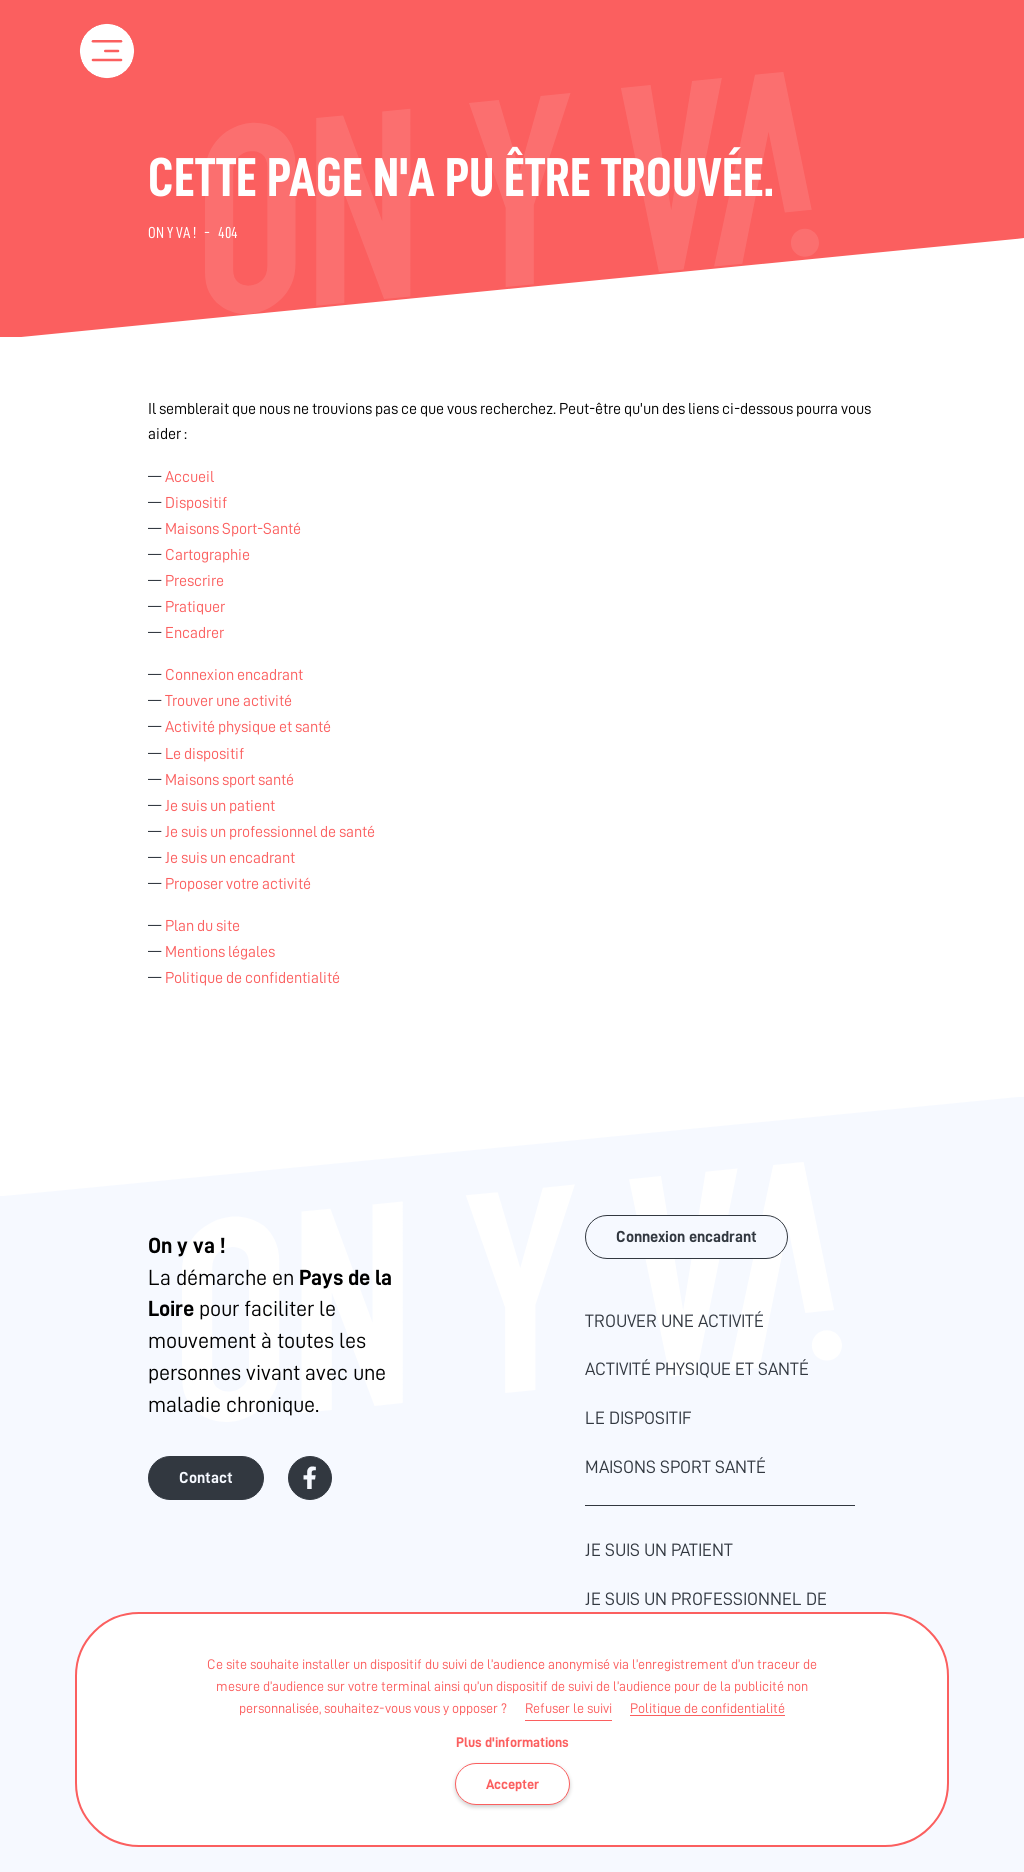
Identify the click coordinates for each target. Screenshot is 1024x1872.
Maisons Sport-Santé (233, 529)
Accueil (189, 477)
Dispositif (196, 503)
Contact (206, 1478)
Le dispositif (204, 754)
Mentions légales (220, 952)
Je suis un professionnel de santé (270, 832)
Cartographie (207, 555)
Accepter (512, 1784)
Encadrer (194, 633)
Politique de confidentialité (707, 1708)
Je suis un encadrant (230, 858)
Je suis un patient (220, 806)
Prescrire (194, 581)
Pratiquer (195, 607)
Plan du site (202, 926)
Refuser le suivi (568, 1708)
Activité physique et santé (248, 727)
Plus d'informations (512, 1742)
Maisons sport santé (229, 780)
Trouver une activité (228, 701)
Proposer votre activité (238, 884)
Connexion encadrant (234, 675)
